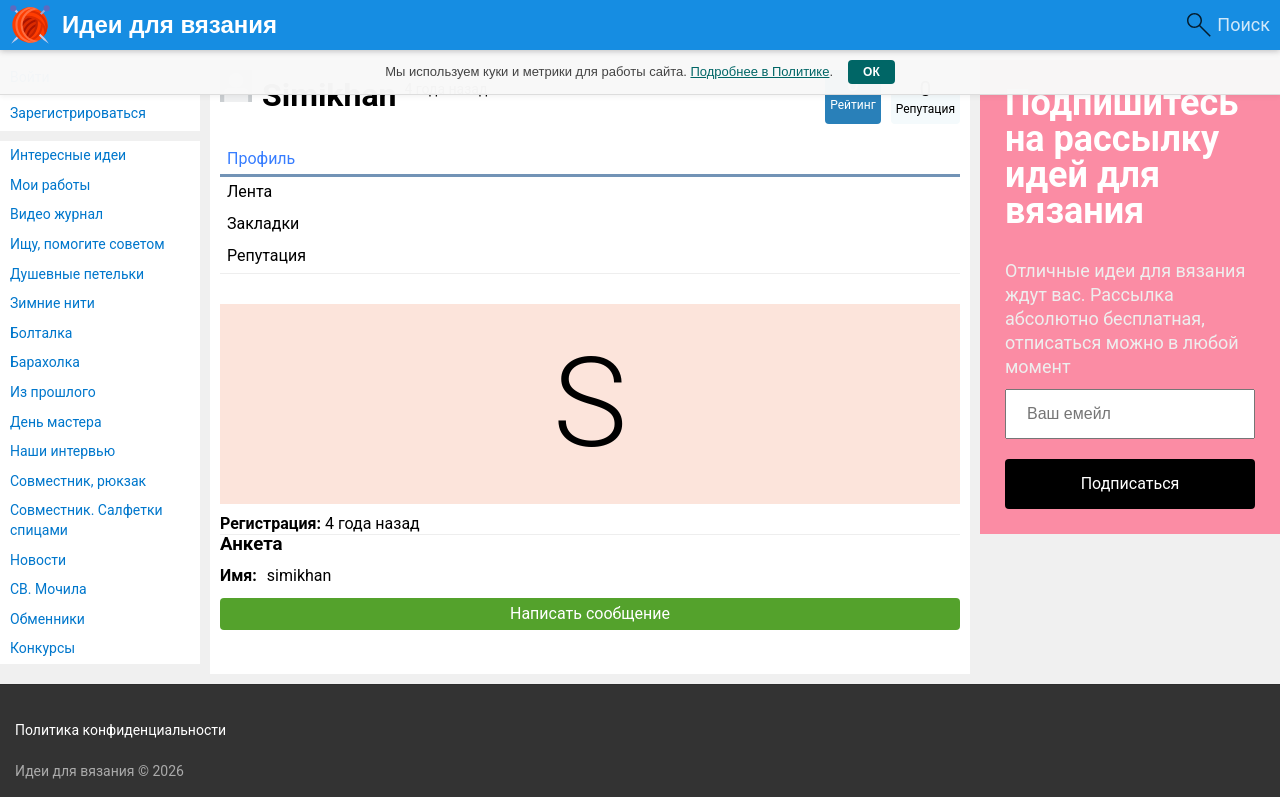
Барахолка (45, 362)
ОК (871, 72)
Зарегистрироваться (78, 113)
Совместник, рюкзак (78, 481)
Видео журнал (56, 214)
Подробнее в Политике (759, 71)
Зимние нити (52, 303)
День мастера (56, 422)
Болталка (41, 333)
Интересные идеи (68, 155)
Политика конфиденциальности (120, 730)
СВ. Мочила (48, 589)
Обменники (47, 619)
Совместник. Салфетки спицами (86, 520)
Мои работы (50, 185)
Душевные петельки (77, 274)
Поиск (1243, 24)
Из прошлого (53, 392)
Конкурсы (42, 648)
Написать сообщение (590, 613)
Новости (38, 560)
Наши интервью (62, 451)
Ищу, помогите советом (87, 244)
